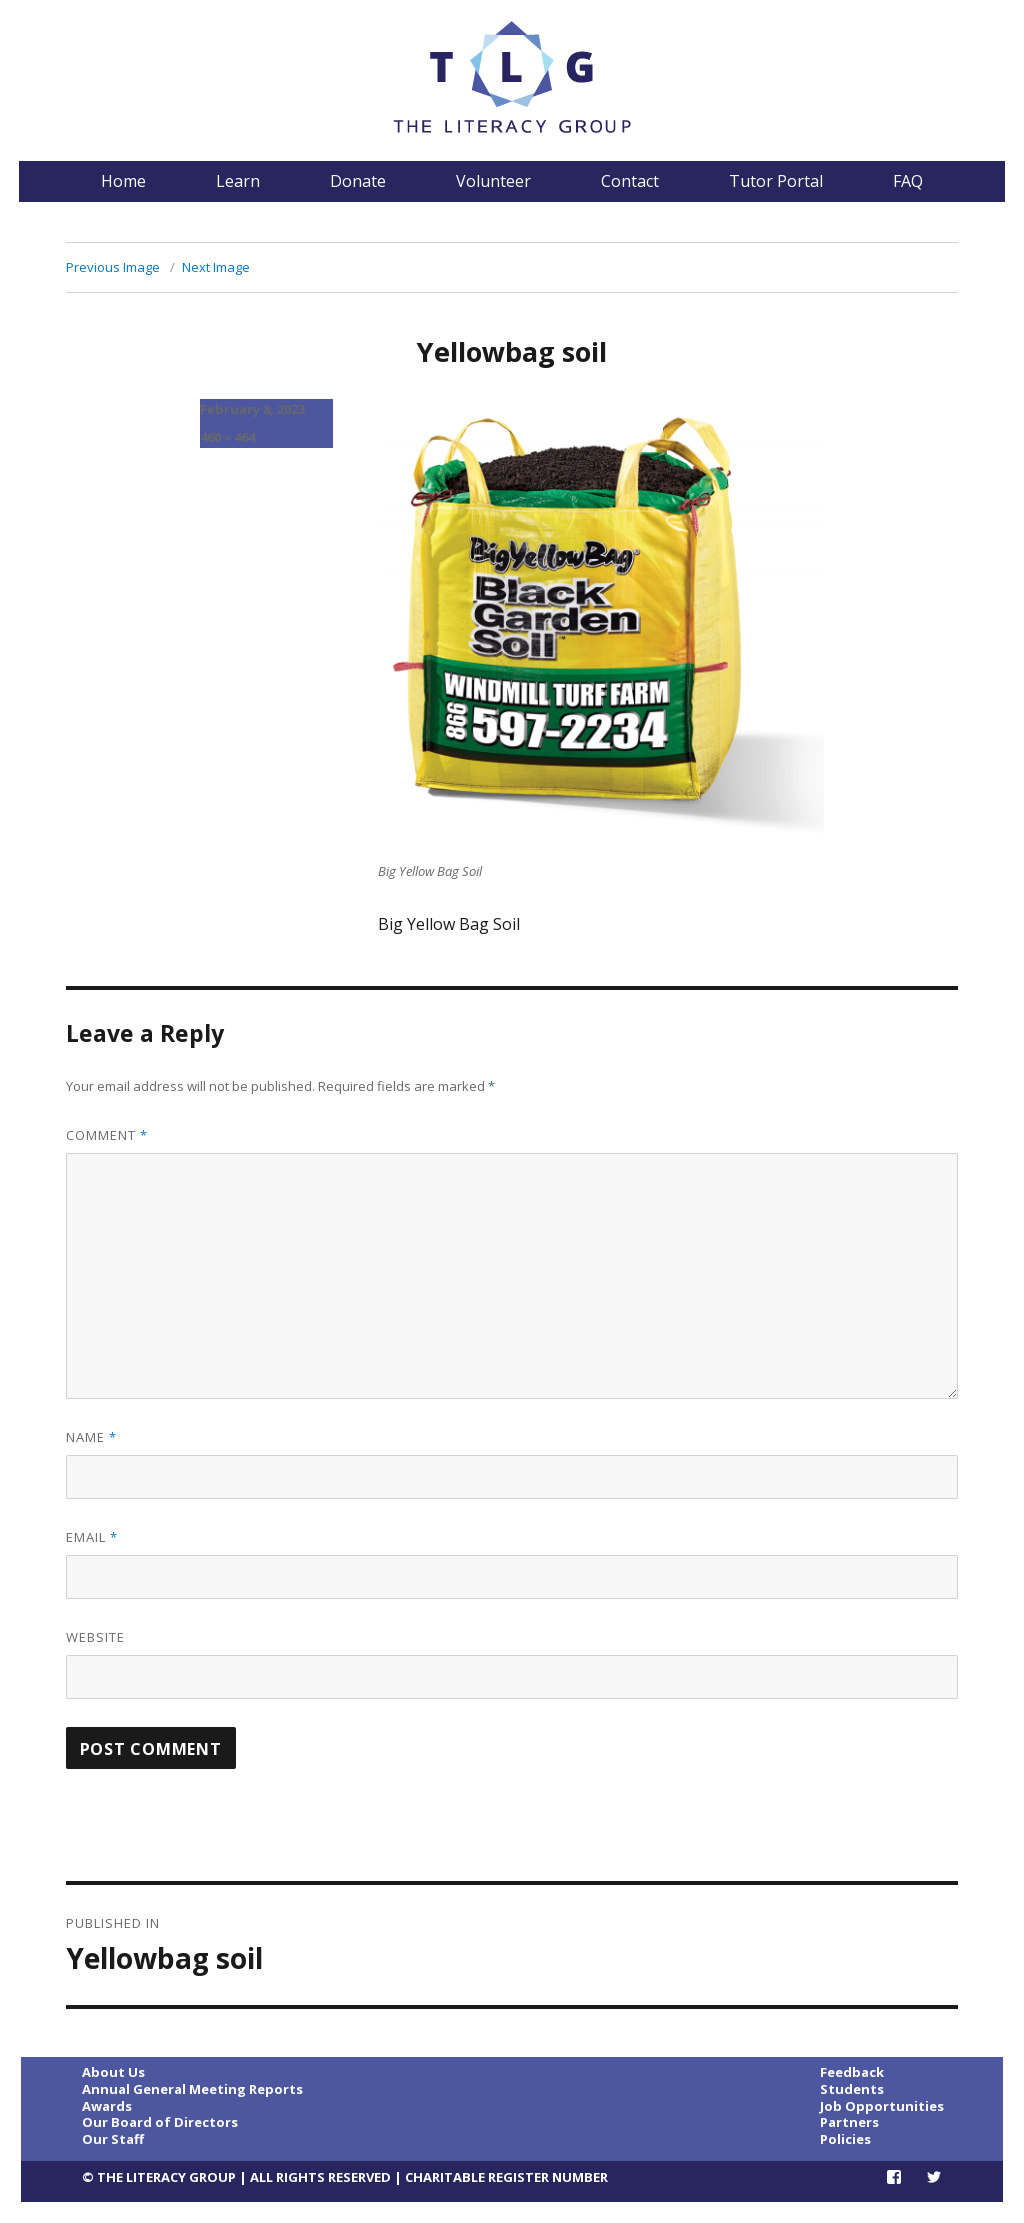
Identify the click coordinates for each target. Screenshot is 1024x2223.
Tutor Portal (776, 181)
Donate (358, 181)
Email (92, 1537)
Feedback (852, 2072)
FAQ (908, 181)
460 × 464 (227, 437)
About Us (113, 2072)
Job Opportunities (882, 2106)
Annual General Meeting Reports (192, 2089)
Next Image (216, 267)
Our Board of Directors (160, 2122)
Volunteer (493, 181)
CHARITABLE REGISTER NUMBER (506, 2177)
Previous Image (113, 267)
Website (95, 1637)
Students (852, 2089)
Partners (849, 2122)
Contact (630, 181)
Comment (107, 1135)
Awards (107, 2106)
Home (123, 181)
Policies (845, 2139)
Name (91, 1437)
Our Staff (113, 2139)
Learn (238, 181)
